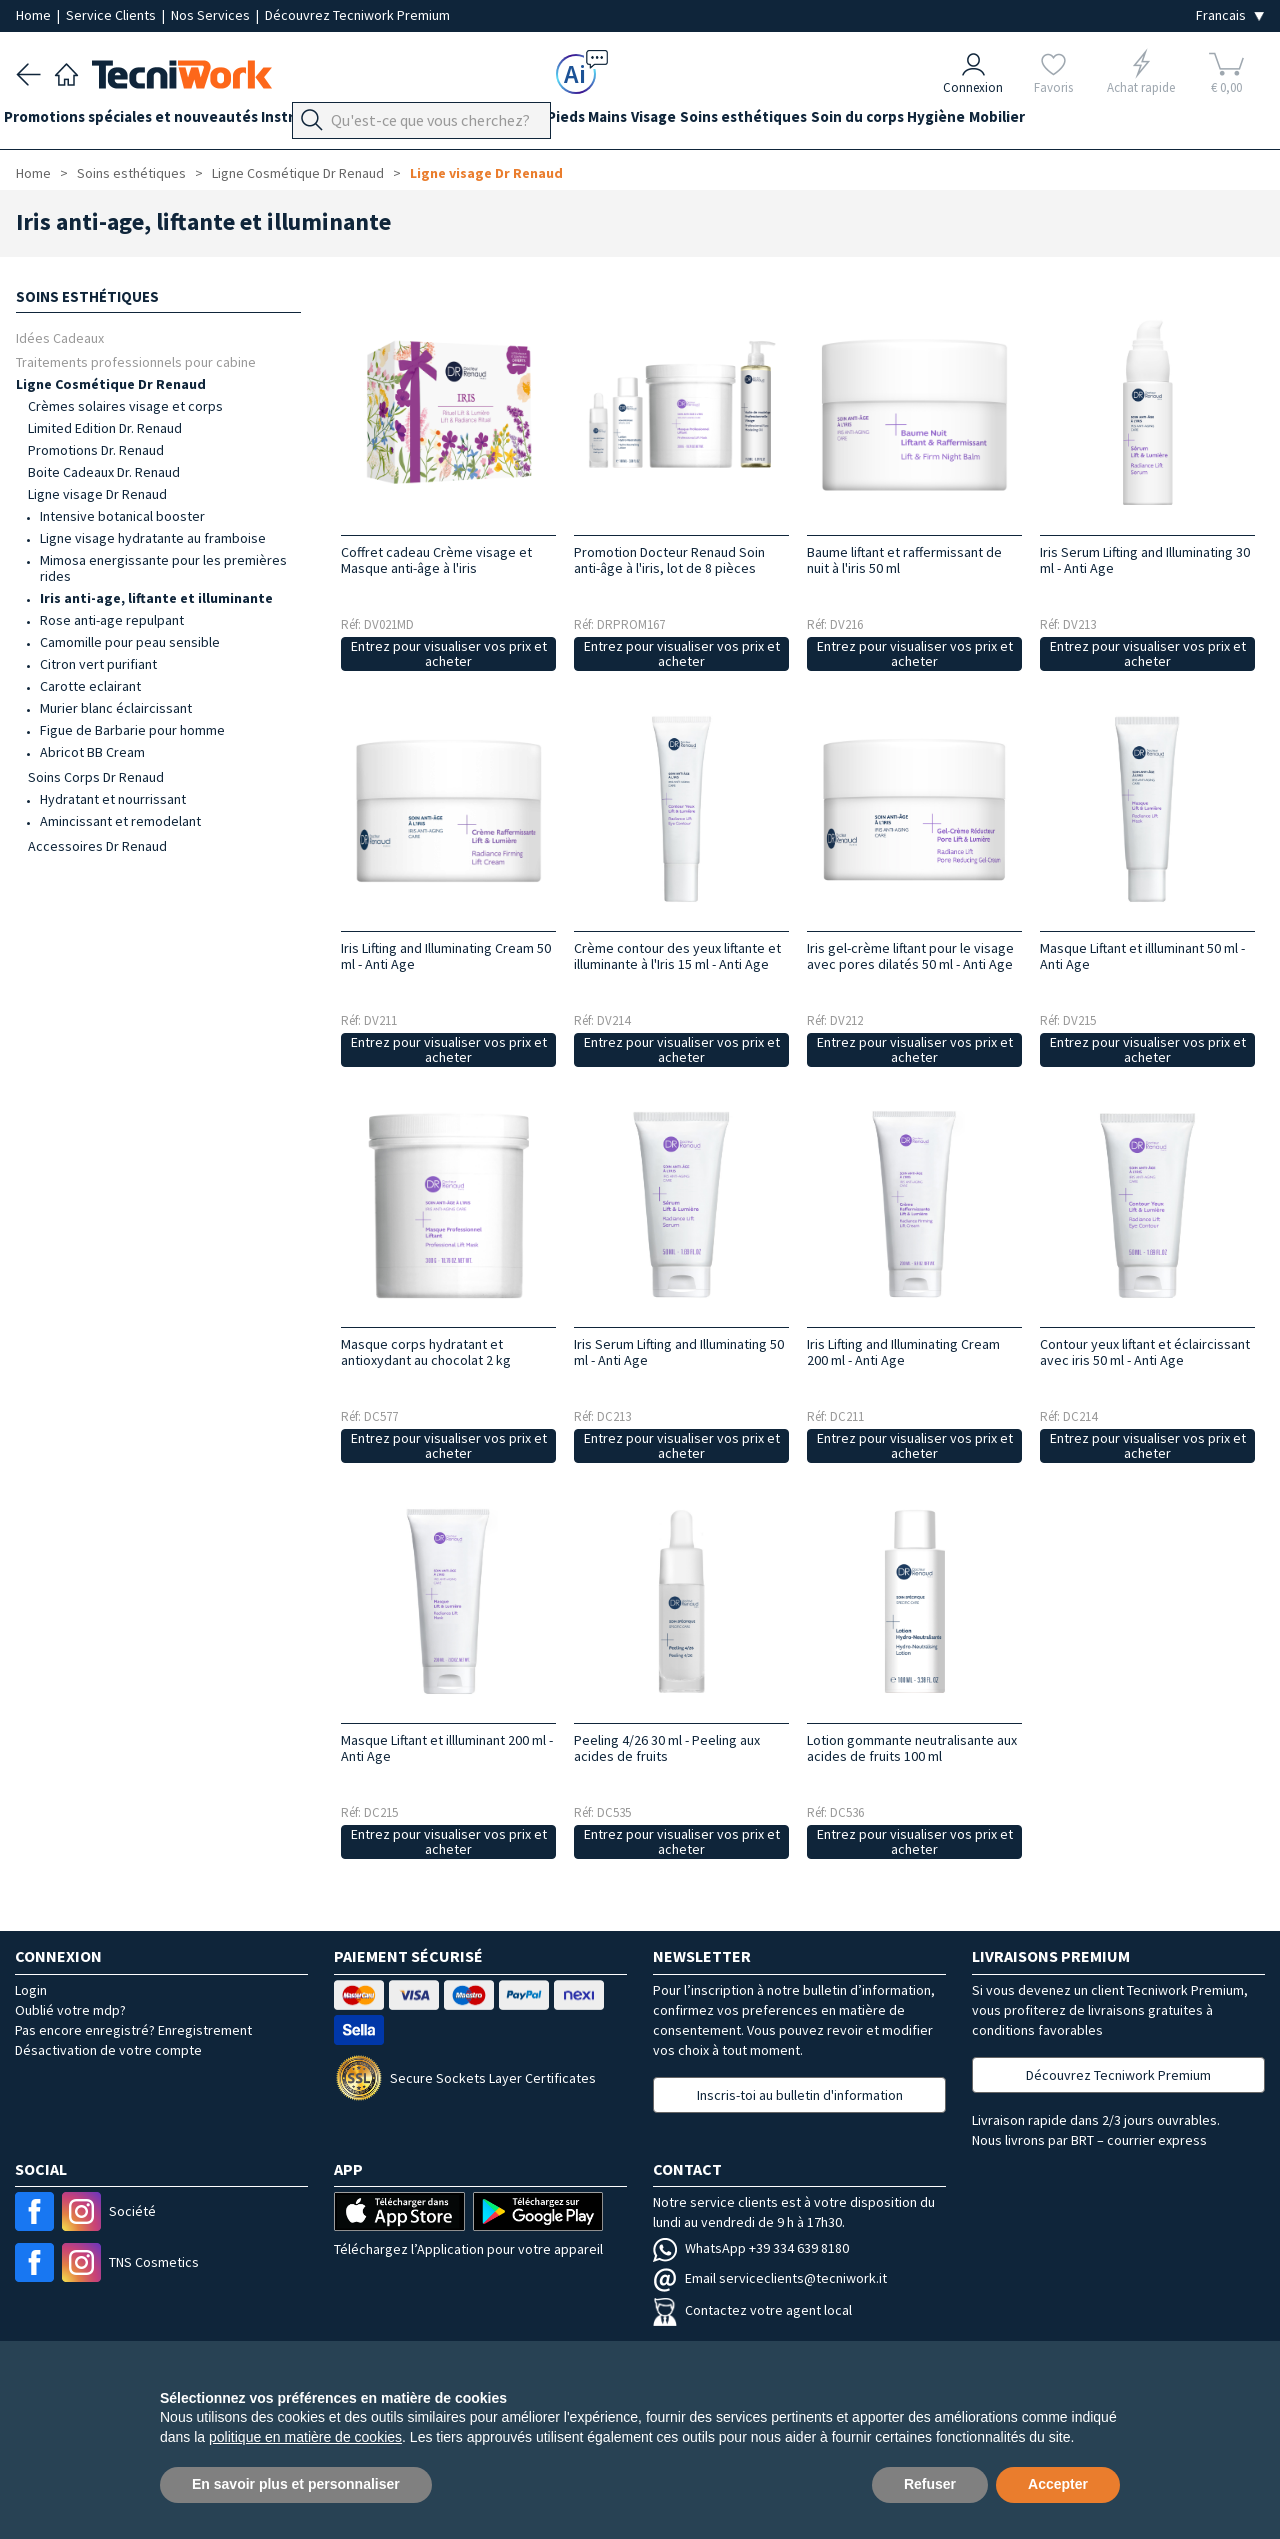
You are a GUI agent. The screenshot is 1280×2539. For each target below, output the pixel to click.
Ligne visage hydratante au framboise (153, 538)
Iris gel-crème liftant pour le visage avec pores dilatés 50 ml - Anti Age (910, 956)
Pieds (615, 121)
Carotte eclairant (90, 686)
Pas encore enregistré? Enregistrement (133, 2030)
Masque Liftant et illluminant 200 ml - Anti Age (447, 1748)
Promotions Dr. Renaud (96, 450)
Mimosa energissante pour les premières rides (163, 568)
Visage (727, 121)
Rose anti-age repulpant (112, 620)
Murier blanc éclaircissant (116, 708)
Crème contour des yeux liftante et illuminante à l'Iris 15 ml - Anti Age (677, 956)
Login (31, 1990)
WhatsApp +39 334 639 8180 (751, 2248)
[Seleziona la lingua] (1230, 15)
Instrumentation (344, 121)
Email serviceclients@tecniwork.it (770, 2278)
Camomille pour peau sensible (130, 642)
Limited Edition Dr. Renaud (105, 428)
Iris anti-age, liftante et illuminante (156, 598)
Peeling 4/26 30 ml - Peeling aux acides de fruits (667, 1748)
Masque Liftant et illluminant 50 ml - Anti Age (1142, 956)
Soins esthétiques (829, 121)
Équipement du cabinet (499, 121)
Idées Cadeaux (60, 337)
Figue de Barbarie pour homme (132, 730)
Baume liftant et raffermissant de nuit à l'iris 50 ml (904, 560)
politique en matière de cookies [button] (305, 2437)
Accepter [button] (1058, 2484)
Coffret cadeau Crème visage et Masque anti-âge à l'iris (436, 560)
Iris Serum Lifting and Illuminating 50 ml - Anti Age (679, 1352)
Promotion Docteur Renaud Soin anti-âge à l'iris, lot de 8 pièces (669, 560)
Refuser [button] (930, 2484)
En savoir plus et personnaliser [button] (296, 2484)
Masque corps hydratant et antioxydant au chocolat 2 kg (426, 1352)
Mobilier (1120, 121)
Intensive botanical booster (122, 516)
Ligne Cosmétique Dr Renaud (298, 173)
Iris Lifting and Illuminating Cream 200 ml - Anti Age (903, 1352)
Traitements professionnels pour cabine (136, 361)
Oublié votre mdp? (70, 2010)
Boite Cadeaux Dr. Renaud (104, 472)
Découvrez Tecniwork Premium (357, 15)
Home (35, 15)
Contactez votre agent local (752, 2310)
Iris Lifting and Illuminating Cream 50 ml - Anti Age (446, 956)
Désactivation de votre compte (108, 2050)
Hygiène (1047, 121)
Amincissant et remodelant (120, 821)
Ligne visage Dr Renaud (486, 173)
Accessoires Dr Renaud (97, 846)
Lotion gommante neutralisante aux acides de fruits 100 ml (912, 1748)
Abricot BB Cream (92, 752)
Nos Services (212, 15)
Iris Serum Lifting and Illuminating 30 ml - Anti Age (1145, 560)
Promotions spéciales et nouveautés (143, 121)
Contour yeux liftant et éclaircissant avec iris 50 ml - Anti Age (1145, 1352)
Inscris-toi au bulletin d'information (800, 2095)
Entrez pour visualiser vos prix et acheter (449, 653)
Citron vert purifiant (98, 664)
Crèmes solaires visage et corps (125, 406)
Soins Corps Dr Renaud (96, 777)
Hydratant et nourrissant (113, 799)
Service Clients (112, 15)
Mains (669, 121)
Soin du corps (955, 121)
